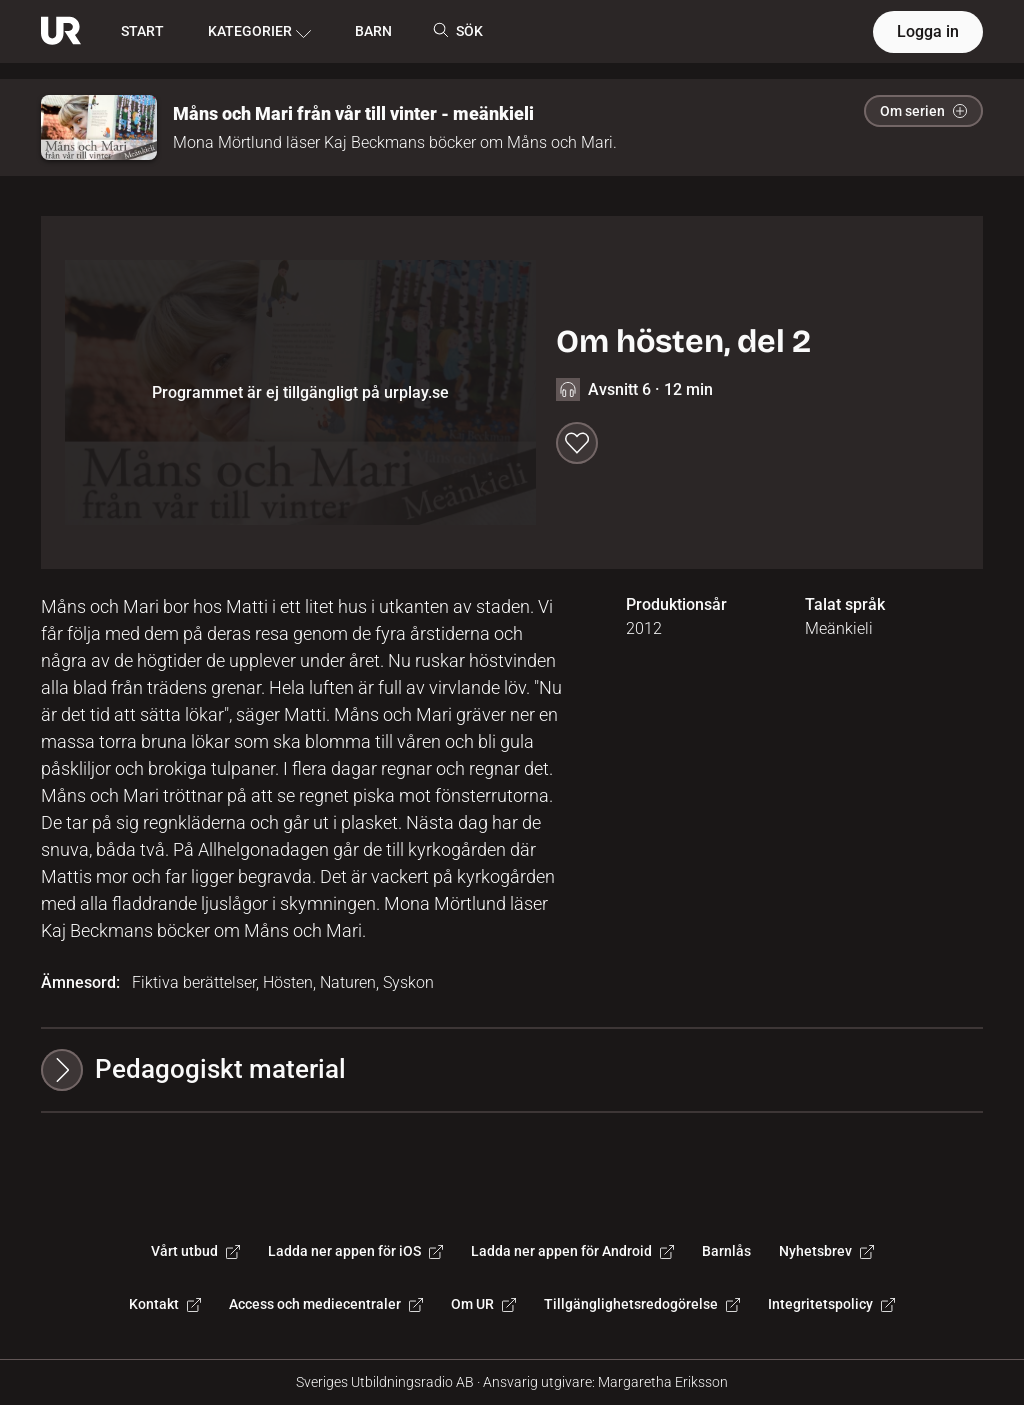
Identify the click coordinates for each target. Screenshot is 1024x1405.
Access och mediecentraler (326, 1304)
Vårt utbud (195, 1251)
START (142, 31)
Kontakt (165, 1304)
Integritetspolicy (831, 1304)
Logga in (928, 31)
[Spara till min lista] (577, 443)
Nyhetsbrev (826, 1251)
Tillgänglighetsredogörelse (642, 1304)
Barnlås (726, 1251)
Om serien (923, 111)
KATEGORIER (259, 32)
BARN (373, 31)
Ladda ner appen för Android (572, 1251)
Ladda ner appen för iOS (355, 1251)
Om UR (483, 1304)
